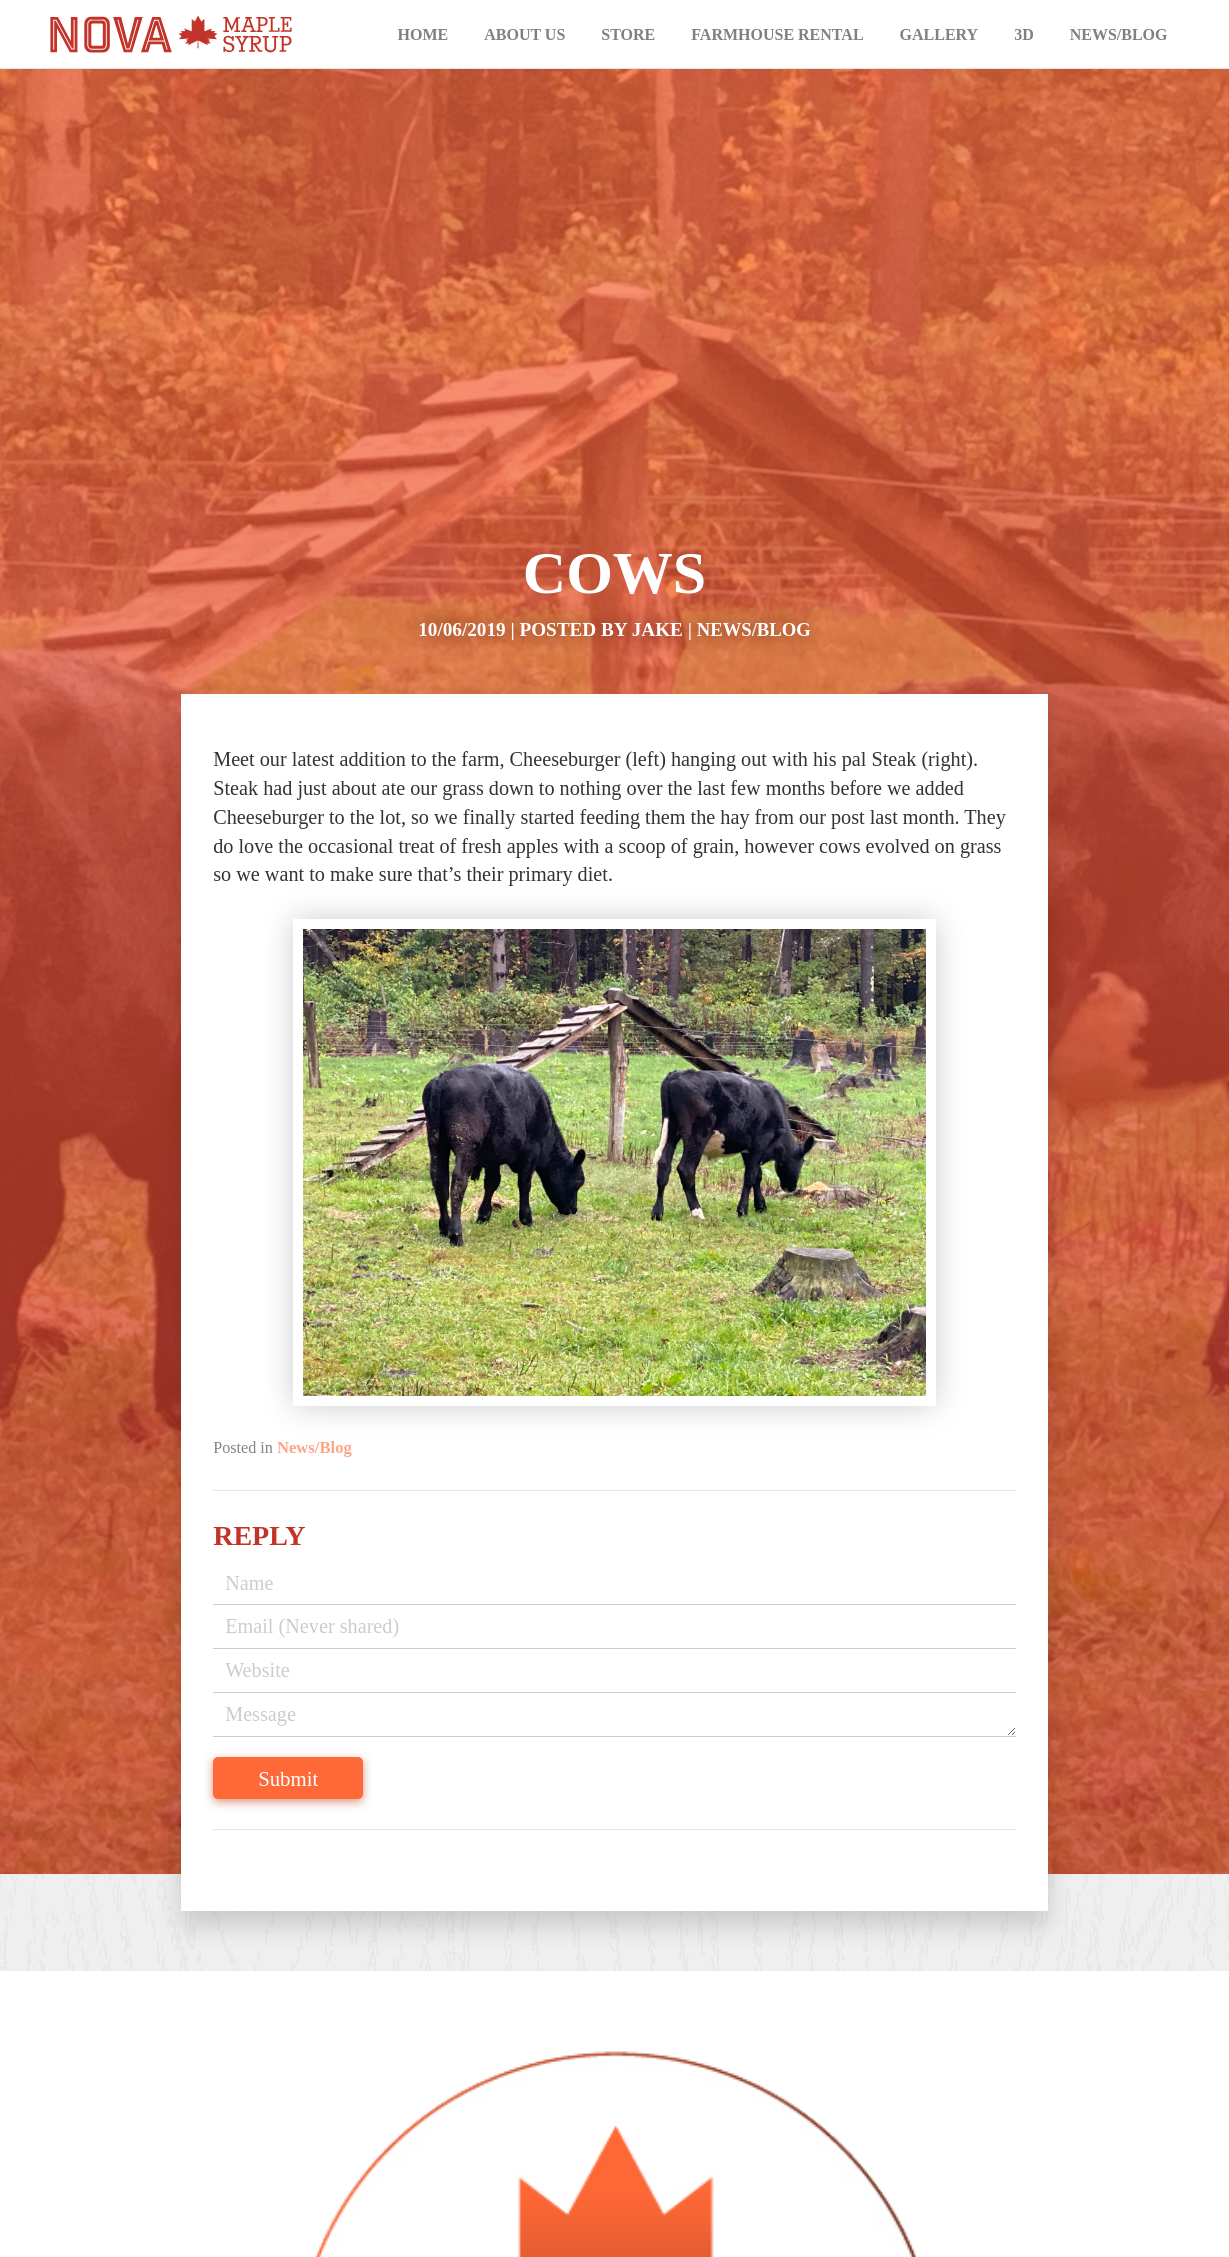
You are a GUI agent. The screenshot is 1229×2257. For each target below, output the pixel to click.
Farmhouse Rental (777, 34)
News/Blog (1119, 34)
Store (628, 34)
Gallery (939, 34)
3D (1024, 34)
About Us (524, 34)
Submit (335, 1768)
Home (423, 34)
